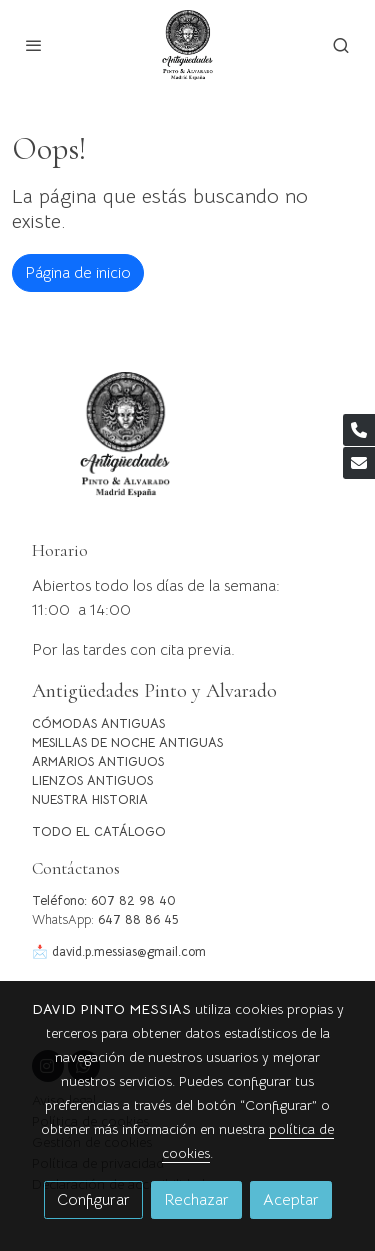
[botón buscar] (341, 45)
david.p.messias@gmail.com (129, 952)
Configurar (93, 1200)
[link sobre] (187, 446)
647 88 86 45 (138, 920)
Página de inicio (78, 273)
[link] (187, 45)
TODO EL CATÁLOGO (99, 832)
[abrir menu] (34, 45)
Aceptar (291, 1200)
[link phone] (359, 430)
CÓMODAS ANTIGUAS (98, 724)
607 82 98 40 (133, 901)
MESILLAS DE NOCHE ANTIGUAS (127, 743)
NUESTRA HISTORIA (90, 800)
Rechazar (196, 1200)
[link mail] (359, 463)
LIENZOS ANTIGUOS (92, 781)
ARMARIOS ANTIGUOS (98, 762)
